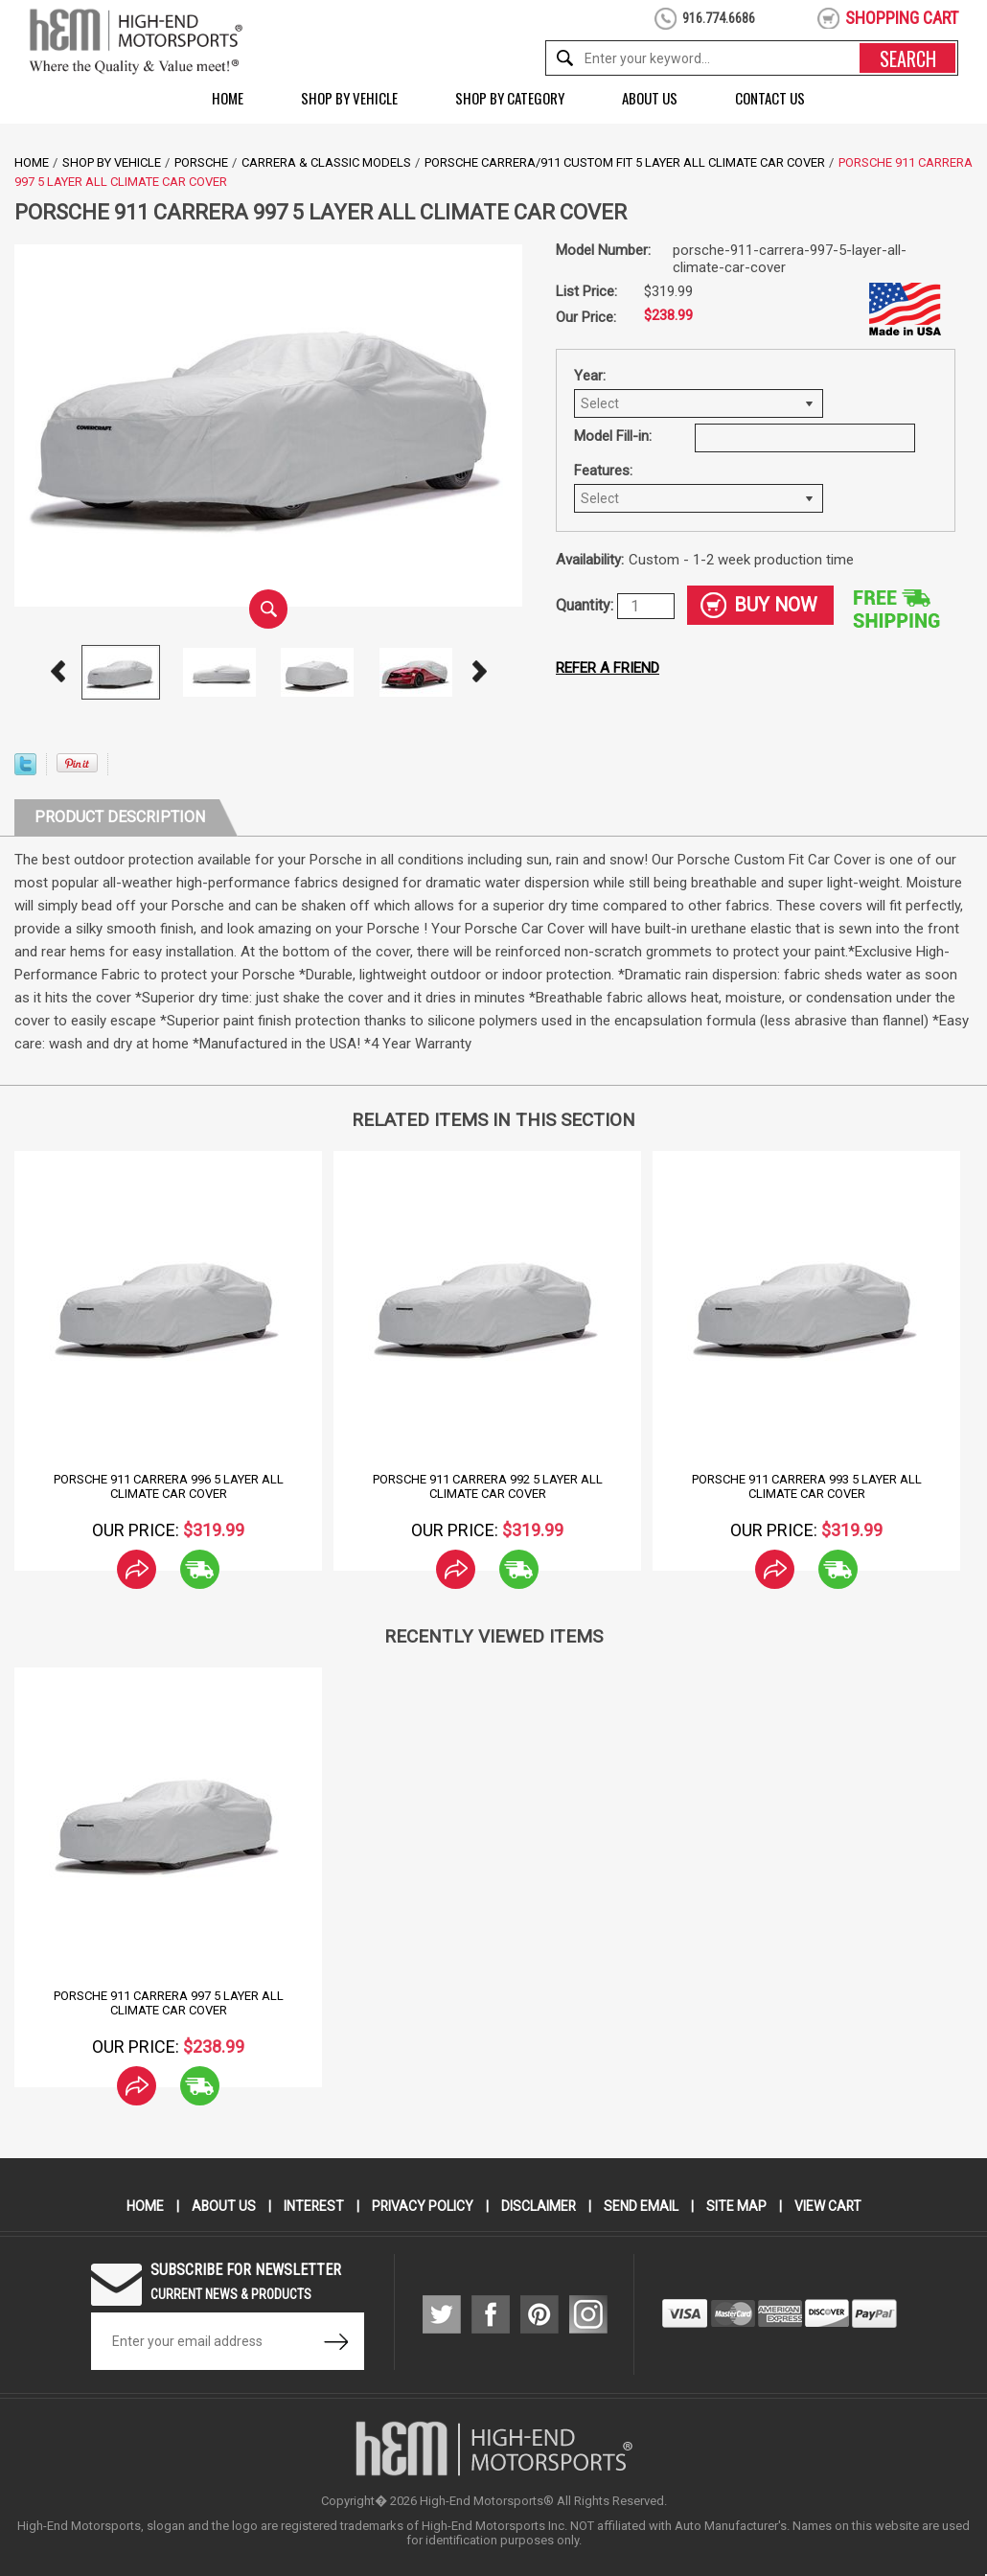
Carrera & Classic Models (326, 162)
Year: (590, 375)
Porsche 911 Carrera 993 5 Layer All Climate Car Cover (807, 1486)
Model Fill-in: (613, 436)
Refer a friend (607, 668)
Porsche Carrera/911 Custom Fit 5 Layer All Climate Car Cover (625, 162)
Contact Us (770, 97)
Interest (312, 2206)
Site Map (737, 2206)
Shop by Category (509, 97)
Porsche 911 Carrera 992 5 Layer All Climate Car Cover (488, 1486)
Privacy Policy (422, 2206)
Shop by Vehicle (349, 97)
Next (479, 671)
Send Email (642, 2206)
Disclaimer (539, 2206)
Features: (603, 470)
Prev (57, 671)
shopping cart (901, 18)
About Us (649, 97)
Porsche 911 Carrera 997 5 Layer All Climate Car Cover (169, 2003)
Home (227, 97)
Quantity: (586, 605)
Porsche (201, 162)
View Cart (829, 2206)
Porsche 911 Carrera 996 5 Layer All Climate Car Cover (169, 1486)
